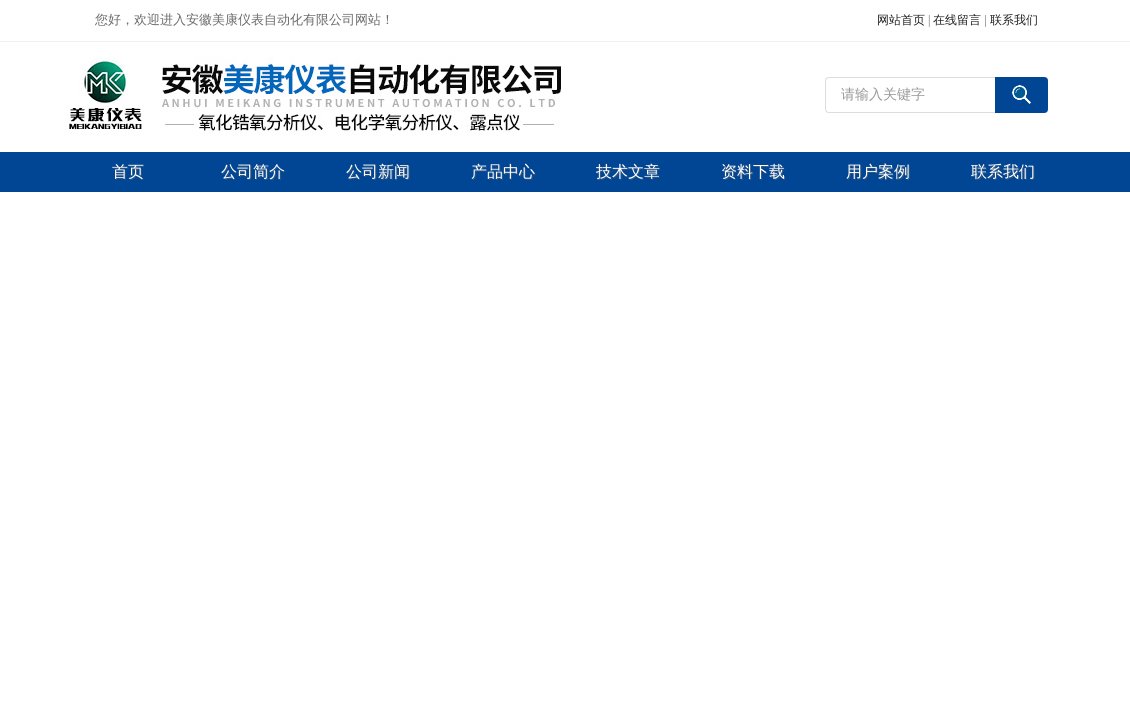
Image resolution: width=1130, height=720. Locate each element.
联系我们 (1014, 20)
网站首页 (901, 20)
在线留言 (957, 20)
